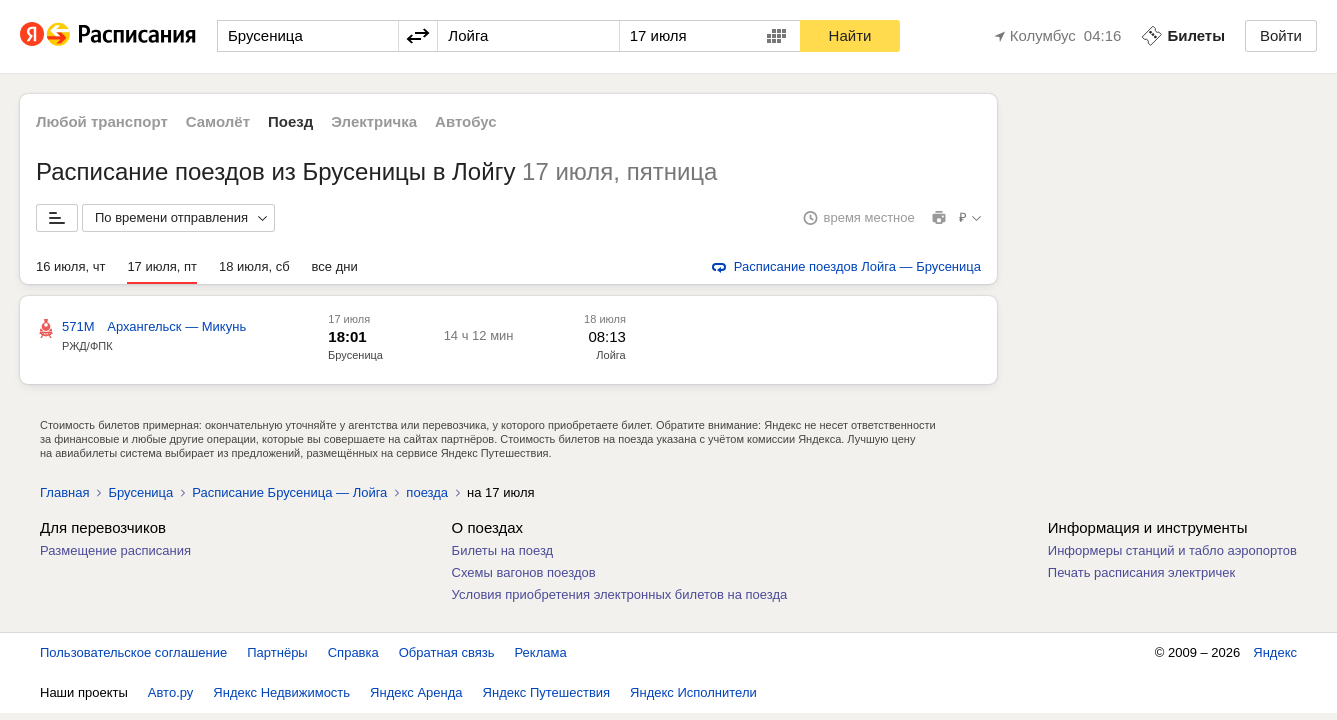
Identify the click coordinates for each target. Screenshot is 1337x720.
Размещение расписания (115, 550)
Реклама (541, 652)
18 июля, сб (254, 266)
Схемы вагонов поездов (524, 572)
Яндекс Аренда (416, 692)
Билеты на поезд (503, 550)
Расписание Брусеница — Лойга (289, 492)
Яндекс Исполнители (693, 692)
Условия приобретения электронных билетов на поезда (620, 594)
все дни (335, 266)
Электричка (374, 121)
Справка (353, 652)
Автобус (466, 121)
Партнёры (277, 652)
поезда (427, 492)
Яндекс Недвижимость (281, 692)
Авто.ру (171, 692)
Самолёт (218, 121)
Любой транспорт (102, 121)
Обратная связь (447, 652)
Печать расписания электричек (1141, 572)
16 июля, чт (70, 266)
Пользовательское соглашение (133, 652)
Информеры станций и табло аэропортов (1172, 550)
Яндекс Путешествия (547, 692)
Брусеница (355, 355)
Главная (64, 492)
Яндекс (1275, 652)
